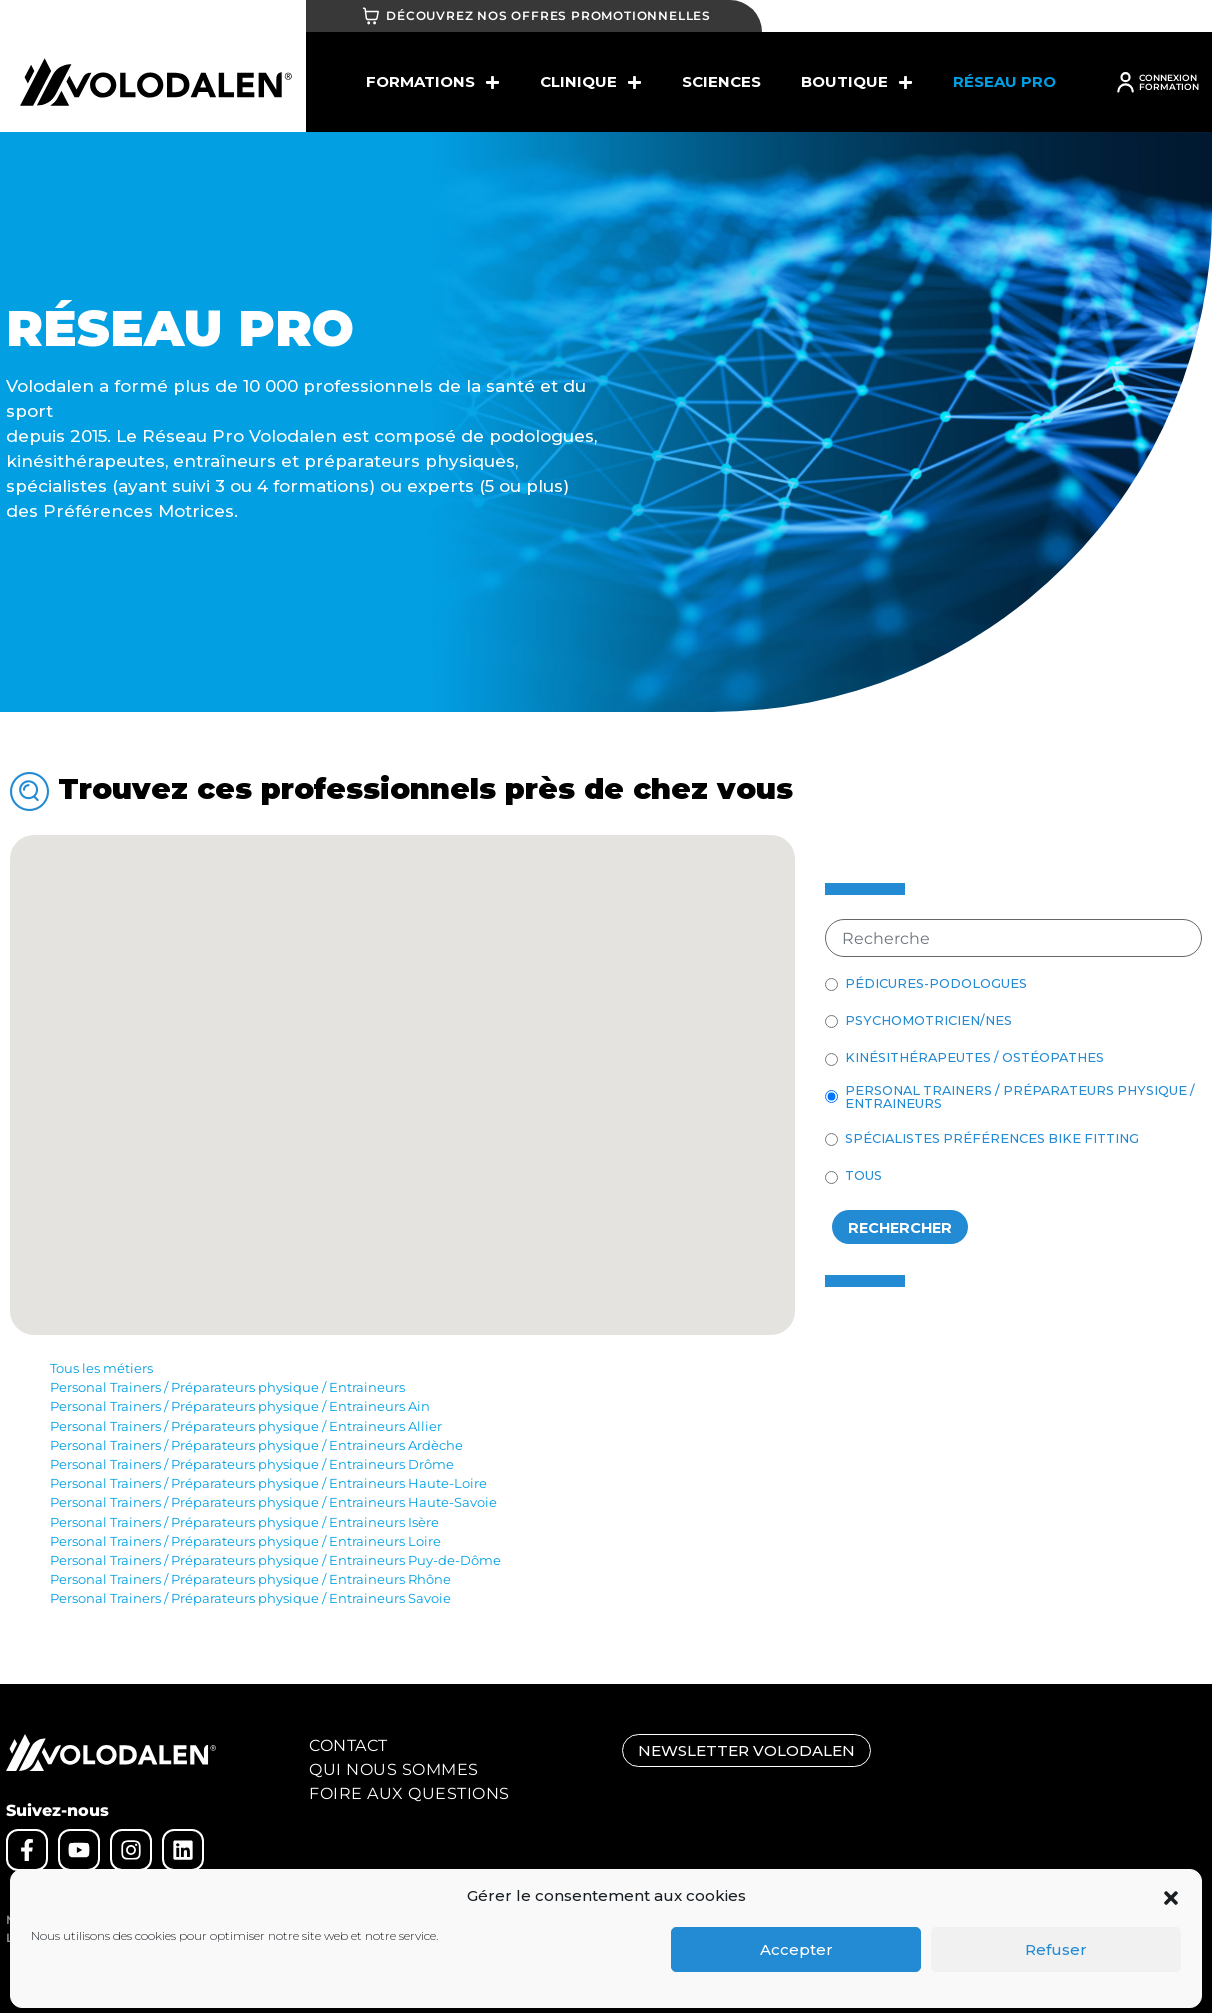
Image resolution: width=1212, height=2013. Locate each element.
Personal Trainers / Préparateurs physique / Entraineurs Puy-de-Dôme (275, 1560)
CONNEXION (1168, 77)
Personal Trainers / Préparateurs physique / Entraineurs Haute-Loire (268, 1483)
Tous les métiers (101, 1368)
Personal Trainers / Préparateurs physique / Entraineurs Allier (246, 1426)
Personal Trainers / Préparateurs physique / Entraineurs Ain (240, 1406)
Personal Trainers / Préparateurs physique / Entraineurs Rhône (250, 1579)
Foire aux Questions (409, 1793)
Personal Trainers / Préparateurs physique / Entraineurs (1020, 1098)
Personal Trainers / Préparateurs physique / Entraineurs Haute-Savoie (273, 1502)
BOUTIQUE (857, 82)
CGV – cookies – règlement (204, 1919)
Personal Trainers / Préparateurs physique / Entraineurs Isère (244, 1522)
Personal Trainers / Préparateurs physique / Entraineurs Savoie (250, 1598)
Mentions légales (56, 1919)
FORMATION (1169, 86)
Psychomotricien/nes (928, 1021)
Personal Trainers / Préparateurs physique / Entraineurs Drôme (252, 1464)
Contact (348, 1745)
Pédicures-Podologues (936, 984)
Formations (433, 82)
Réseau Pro (1004, 81)
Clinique (591, 82)
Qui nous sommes (394, 1769)
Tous (863, 1176)
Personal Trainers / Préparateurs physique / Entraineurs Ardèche (256, 1445)
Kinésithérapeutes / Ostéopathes (974, 1058)
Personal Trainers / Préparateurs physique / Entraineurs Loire (245, 1541)
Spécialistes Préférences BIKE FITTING (992, 1139)
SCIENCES (721, 81)
